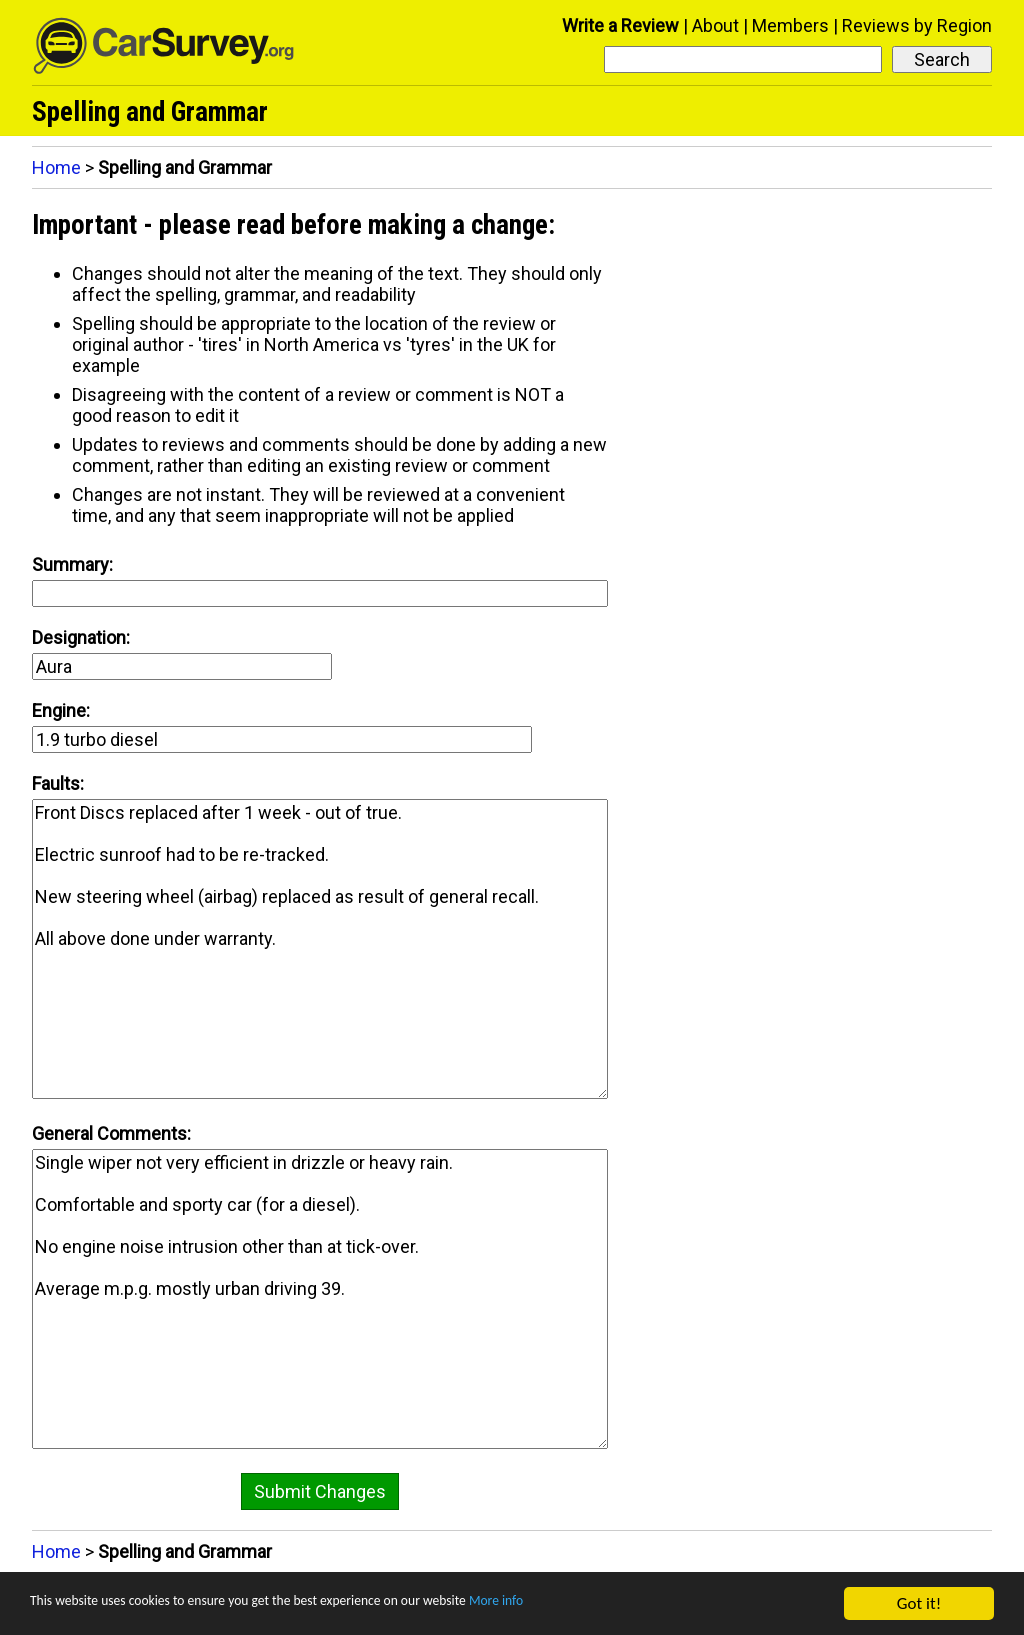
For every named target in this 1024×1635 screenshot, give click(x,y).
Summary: (72, 564)
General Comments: (111, 1133)
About (715, 25)
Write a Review (620, 25)
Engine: (61, 710)
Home (56, 167)
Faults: (58, 783)
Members (790, 25)
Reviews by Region (917, 25)
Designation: (81, 637)
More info (615, 1605)
